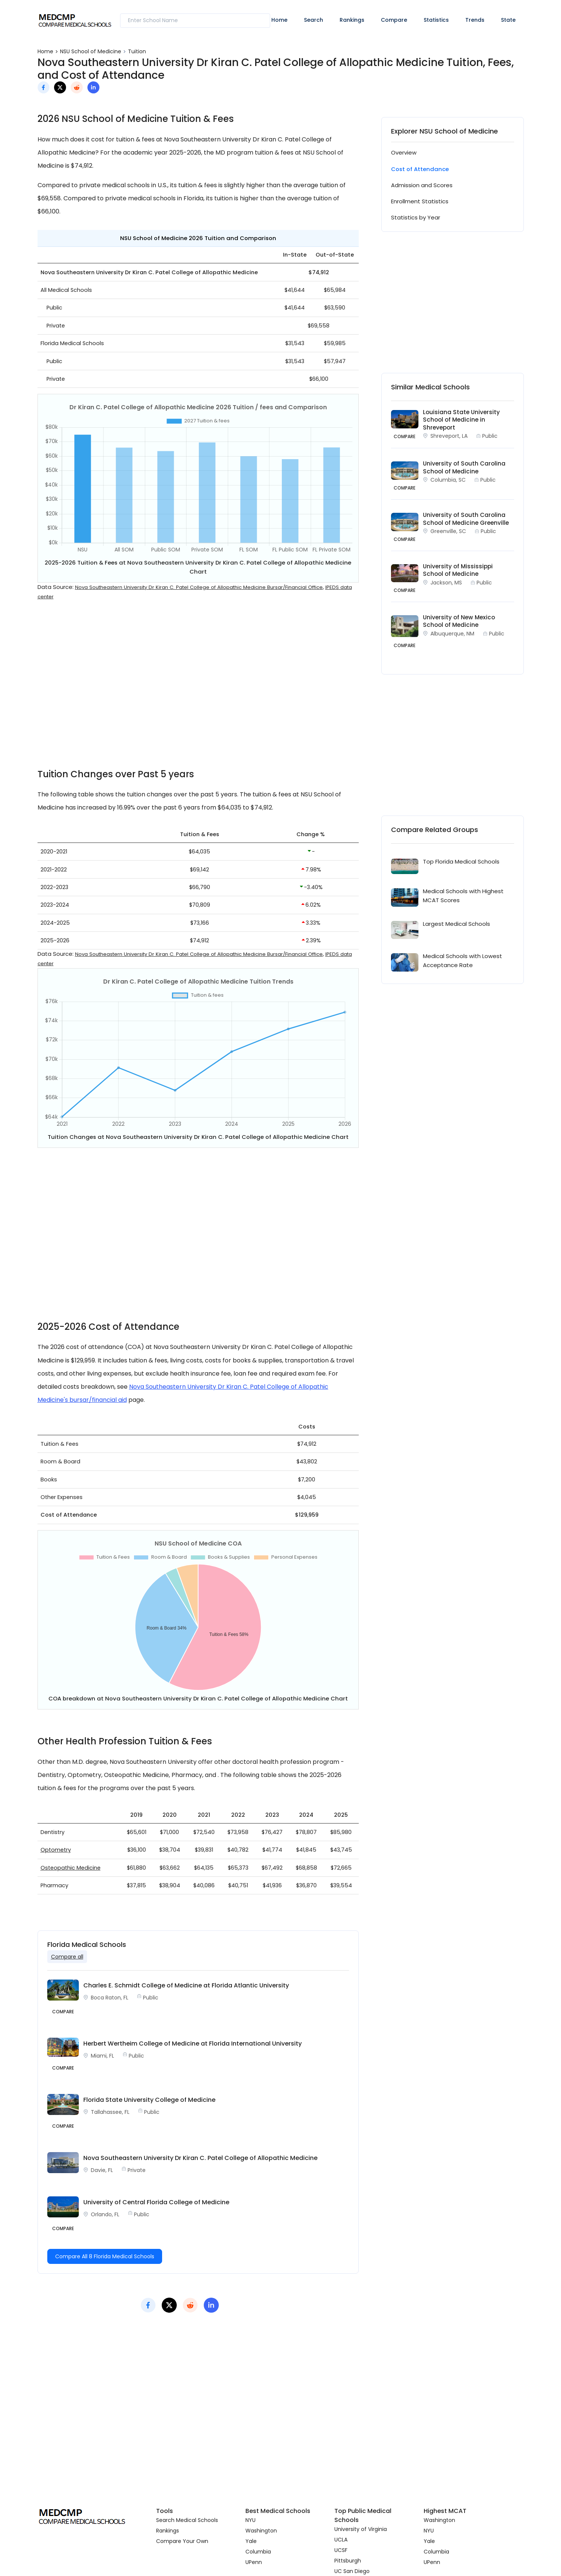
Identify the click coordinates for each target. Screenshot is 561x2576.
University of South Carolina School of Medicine (464, 467)
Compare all (67, 1956)
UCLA (340, 2539)
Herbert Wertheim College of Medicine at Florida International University (192, 2043)
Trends (474, 20)
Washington (261, 2530)
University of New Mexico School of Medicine (459, 621)
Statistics (436, 20)
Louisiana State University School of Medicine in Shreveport (461, 419)
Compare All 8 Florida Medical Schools (104, 2256)
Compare (394, 20)
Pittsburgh (347, 2560)
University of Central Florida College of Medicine (156, 2202)
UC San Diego (352, 2571)
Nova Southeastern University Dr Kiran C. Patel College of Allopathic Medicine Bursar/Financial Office (199, 587)
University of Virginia (360, 2529)
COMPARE (404, 436)
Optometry (56, 1850)
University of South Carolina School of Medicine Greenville (466, 518)
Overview (404, 152)
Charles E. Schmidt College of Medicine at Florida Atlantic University (186, 1985)
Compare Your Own (182, 2541)
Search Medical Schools (187, 2520)
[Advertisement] (198, 689)
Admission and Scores (422, 185)
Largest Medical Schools (456, 924)
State (508, 20)
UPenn (253, 2562)
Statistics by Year (415, 217)
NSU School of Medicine (90, 51)
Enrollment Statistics (419, 201)
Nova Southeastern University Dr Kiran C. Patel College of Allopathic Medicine (200, 2158)
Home (279, 20)
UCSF (340, 2550)
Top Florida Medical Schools (461, 861)
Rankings (352, 20)
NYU (250, 2520)
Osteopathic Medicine (71, 1868)
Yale (251, 2541)
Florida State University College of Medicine (149, 2099)
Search (313, 20)
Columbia (258, 2551)
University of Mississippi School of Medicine (458, 570)
